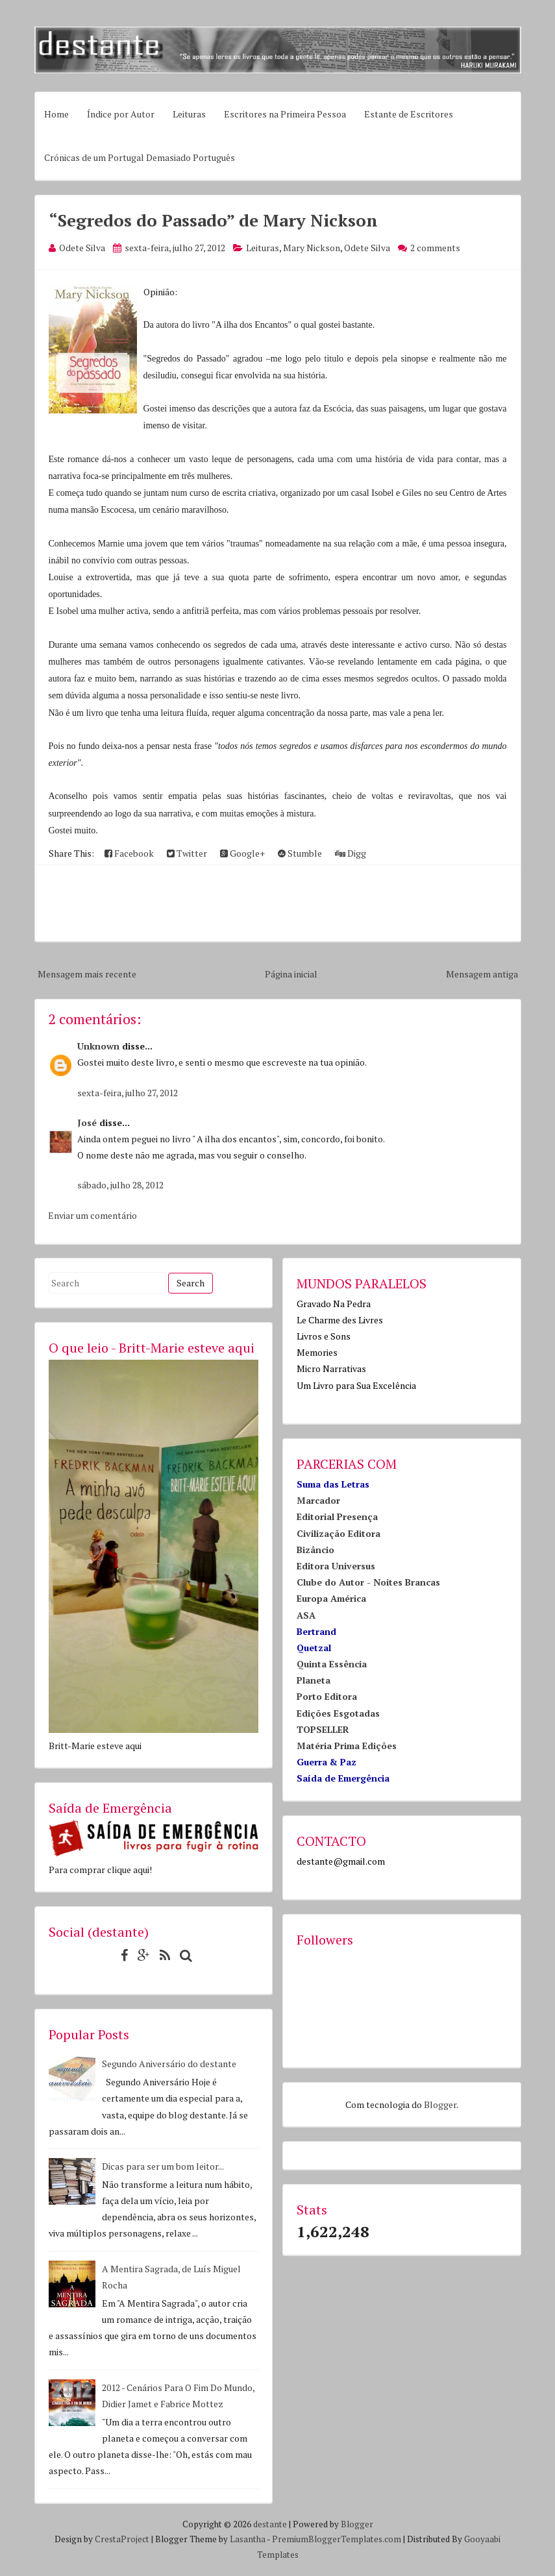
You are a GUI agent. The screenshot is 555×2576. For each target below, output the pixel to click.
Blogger (440, 2104)
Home (56, 114)
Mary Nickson (311, 247)
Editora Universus (336, 1566)
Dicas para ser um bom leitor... (163, 2166)
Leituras (189, 114)
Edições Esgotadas (338, 1713)
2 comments (435, 247)
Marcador (318, 1500)
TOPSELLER (323, 1729)
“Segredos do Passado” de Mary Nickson (213, 220)
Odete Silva (367, 247)
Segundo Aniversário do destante (169, 2063)
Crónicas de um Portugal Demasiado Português (139, 157)
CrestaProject (122, 2539)
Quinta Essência (332, 1664)
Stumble (300, 853)
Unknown (98, 1046)
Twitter (187, 853)
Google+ (242, 853)
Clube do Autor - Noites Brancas (368, 1582)
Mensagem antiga (482, 974)
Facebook (129, 853)
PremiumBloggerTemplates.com (336, 2539)
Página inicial (291, 974)
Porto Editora (327, 1696)
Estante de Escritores (408, 114)
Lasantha (247, 2539)
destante (270, 2524)
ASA (306, 1615)
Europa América (331, 1598)
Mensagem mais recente (87, 974)
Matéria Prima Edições (347, 1745)
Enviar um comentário (92, 1215)
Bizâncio (315, 1549)
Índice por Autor (120, 114)
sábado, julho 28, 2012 (120, 1185)
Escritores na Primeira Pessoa (285, 114)
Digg (350, 853)
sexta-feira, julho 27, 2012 (127, 1092)
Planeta (313, 1680)
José (87, 1122)
